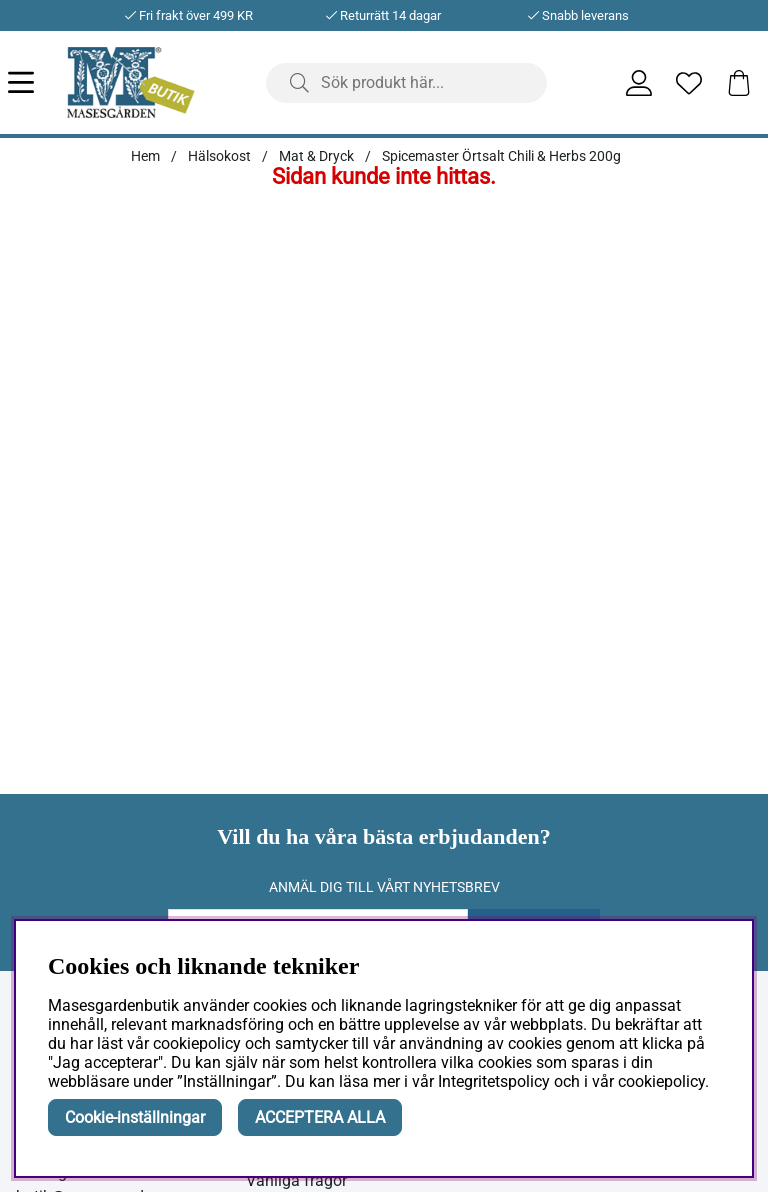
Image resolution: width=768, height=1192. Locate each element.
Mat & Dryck (316, 156)
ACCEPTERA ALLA (320, 1117)
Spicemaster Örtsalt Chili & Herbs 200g (501, 156)
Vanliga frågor (296, 1180)
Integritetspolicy (494, 1081)
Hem (145, 156)
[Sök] (406, 83)
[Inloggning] (639, 83)
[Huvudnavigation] (37, 82)
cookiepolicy (661, 1081)
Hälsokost (219, 156)
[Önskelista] (689, 83)
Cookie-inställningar (135, 1117)
